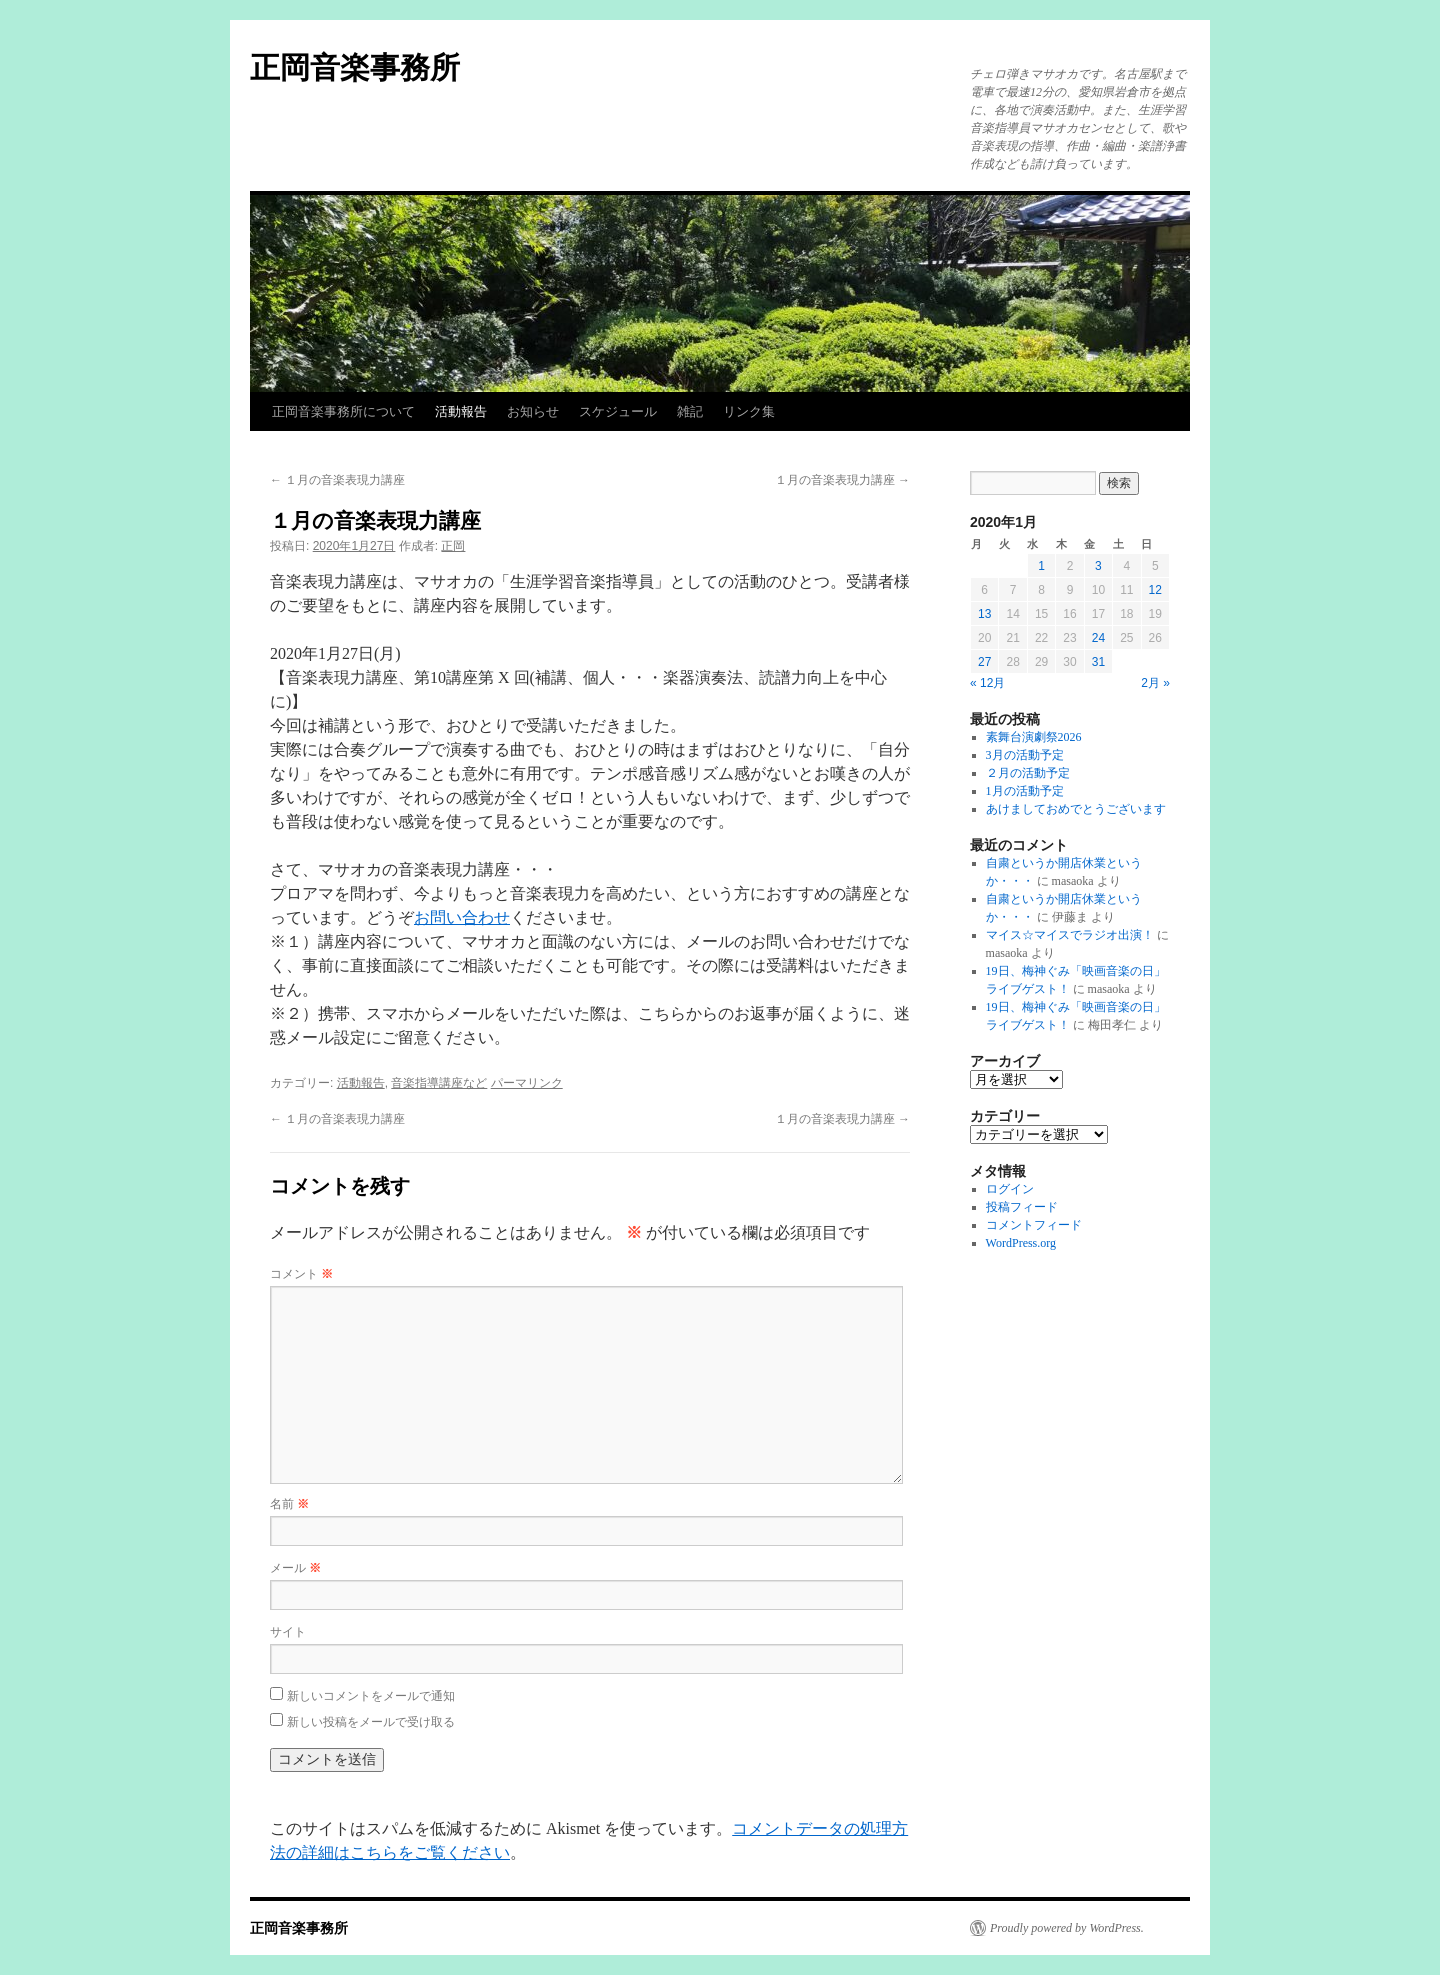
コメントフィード (1034, 1225)
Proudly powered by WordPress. (1067, 1928)
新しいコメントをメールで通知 (371, 1696)
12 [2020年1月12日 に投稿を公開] (1155, 590)
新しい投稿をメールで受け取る (371, 1722)
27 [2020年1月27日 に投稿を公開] (984, 662)
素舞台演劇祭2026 (1034, 737)
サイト (288, 1632)
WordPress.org (1021, 1243)
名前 (289, 1504)
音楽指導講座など (439, 1083)
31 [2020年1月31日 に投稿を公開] (1098, 662)
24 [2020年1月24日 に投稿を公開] (1098, 638)
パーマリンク (527, 1083)
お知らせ (533, 411)
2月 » (1155, 683)
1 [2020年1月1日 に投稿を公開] (1041, 566)
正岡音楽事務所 (355, 67)
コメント (301, 1274)
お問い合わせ (462, 917)
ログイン (1010, 1189)
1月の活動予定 (1025, 791)
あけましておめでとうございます (1076, 809)
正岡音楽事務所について (343, 411)
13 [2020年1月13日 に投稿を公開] (984, 614)
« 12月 (987, 683)
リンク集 (749, 411)
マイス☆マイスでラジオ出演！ (1070, 935)
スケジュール (618, 411)
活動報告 (461, 411)
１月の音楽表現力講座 (337, 480)
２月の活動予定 (1028, 773)
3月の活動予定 (1025, 755)
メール (295, 1568)
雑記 (690, 411)
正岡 (453, 546)
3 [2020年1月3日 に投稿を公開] (1098, 566)
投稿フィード (1022, 1207)
